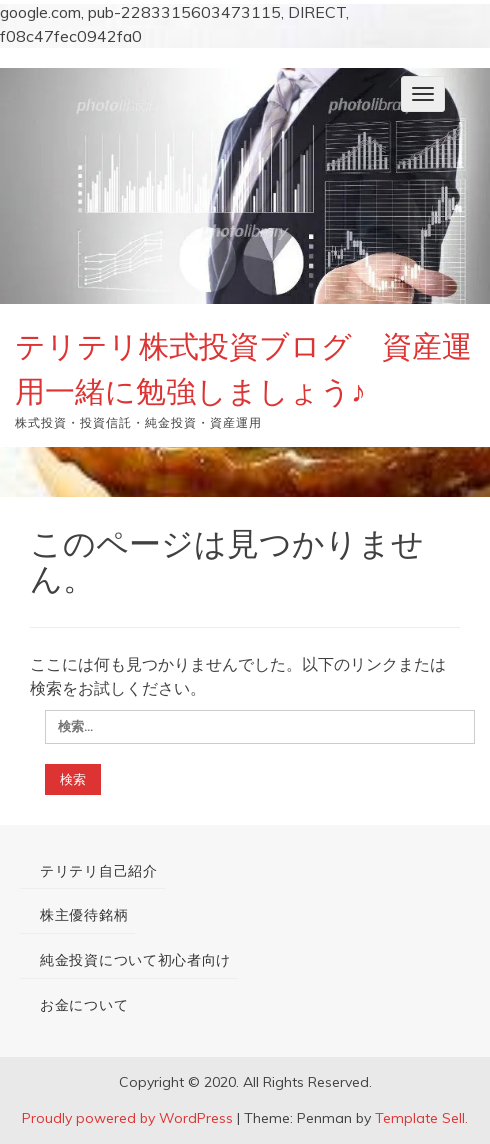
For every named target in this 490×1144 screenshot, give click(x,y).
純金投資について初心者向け (135, 960)
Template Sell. (421, 1118)
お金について (84, 1005)
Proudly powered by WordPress (127, 1118)
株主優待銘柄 (84, 915)
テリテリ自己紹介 (99, 871)
